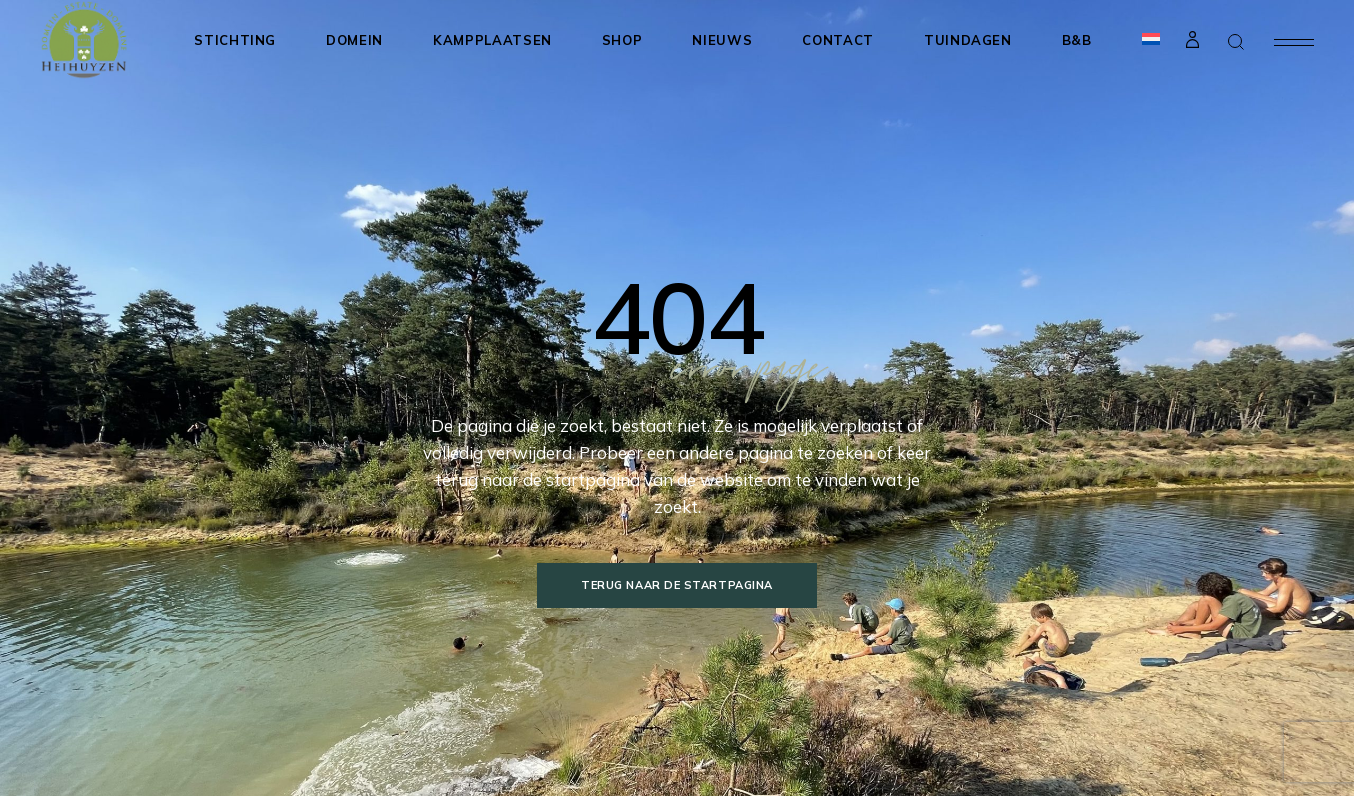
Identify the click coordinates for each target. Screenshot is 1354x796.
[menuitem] (1151, 40)
